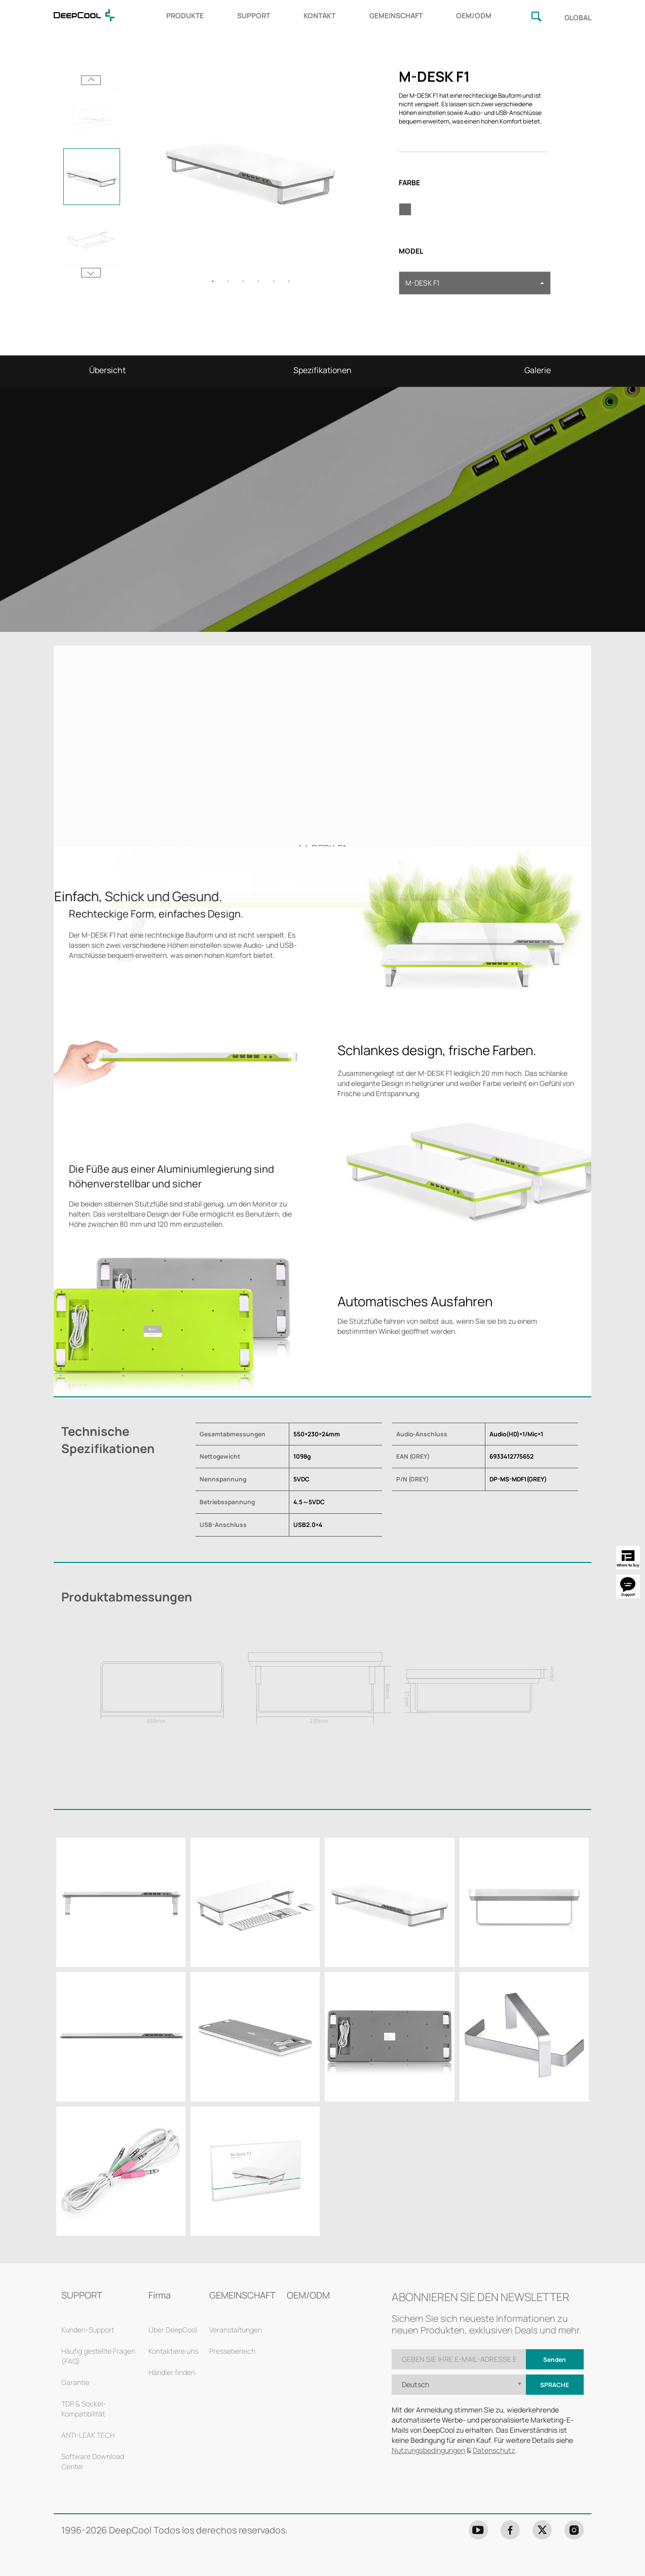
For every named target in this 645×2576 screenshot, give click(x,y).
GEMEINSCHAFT (396, 15)
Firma (159, 2295)
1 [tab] (213, 281)
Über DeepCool (172, 2329)
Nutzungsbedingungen (428, 2450)
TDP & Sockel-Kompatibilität (83, 2409)
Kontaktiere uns (173, 2351)
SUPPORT (253, 15)
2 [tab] (228, 281)
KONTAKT (319, 15)
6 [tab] (289, 281)
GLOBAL (577, 17)
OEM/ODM (473, 15)
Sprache (554, 2385)
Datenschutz (494, 2450)
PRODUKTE (185, 15)
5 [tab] (274, 281)
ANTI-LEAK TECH (88, 2435)
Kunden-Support (87, 2329)
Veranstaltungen (235, 2329)
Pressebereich (232, 2351)
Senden (554, 2359)
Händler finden (171, 2372)
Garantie (75, 2382)
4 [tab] (258, 281)
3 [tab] (243, 281)
